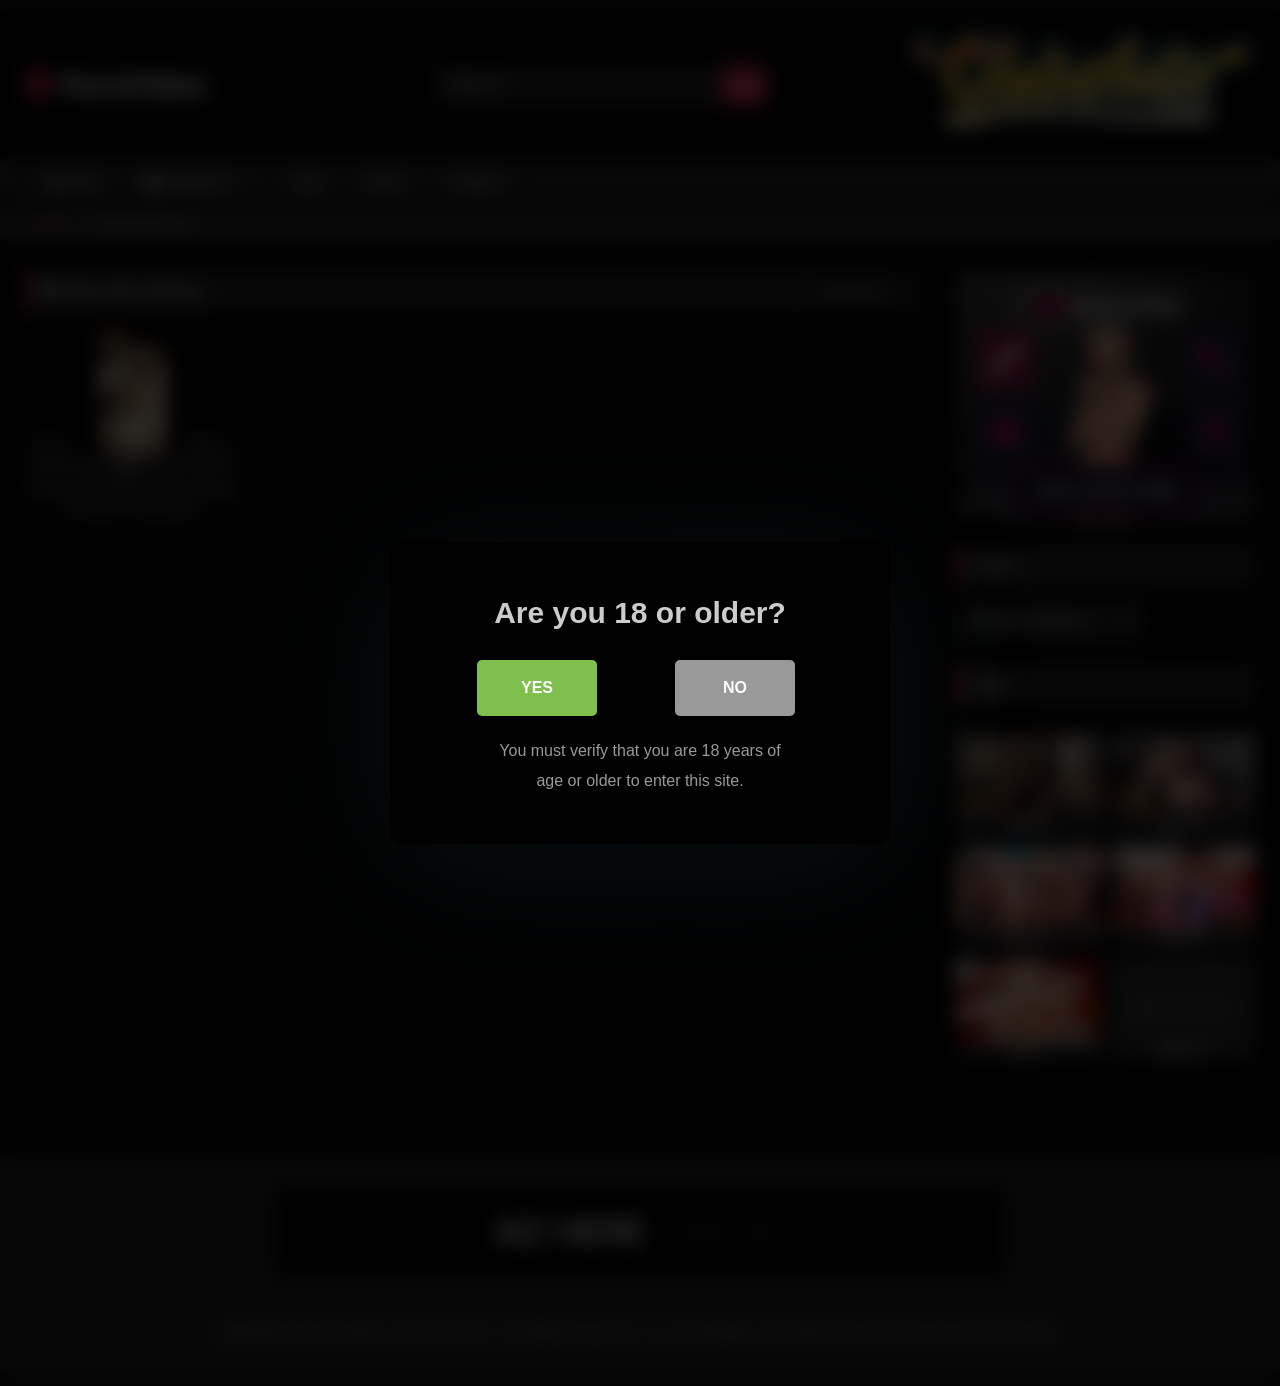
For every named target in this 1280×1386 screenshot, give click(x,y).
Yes (537, 687)
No (735, 687)
